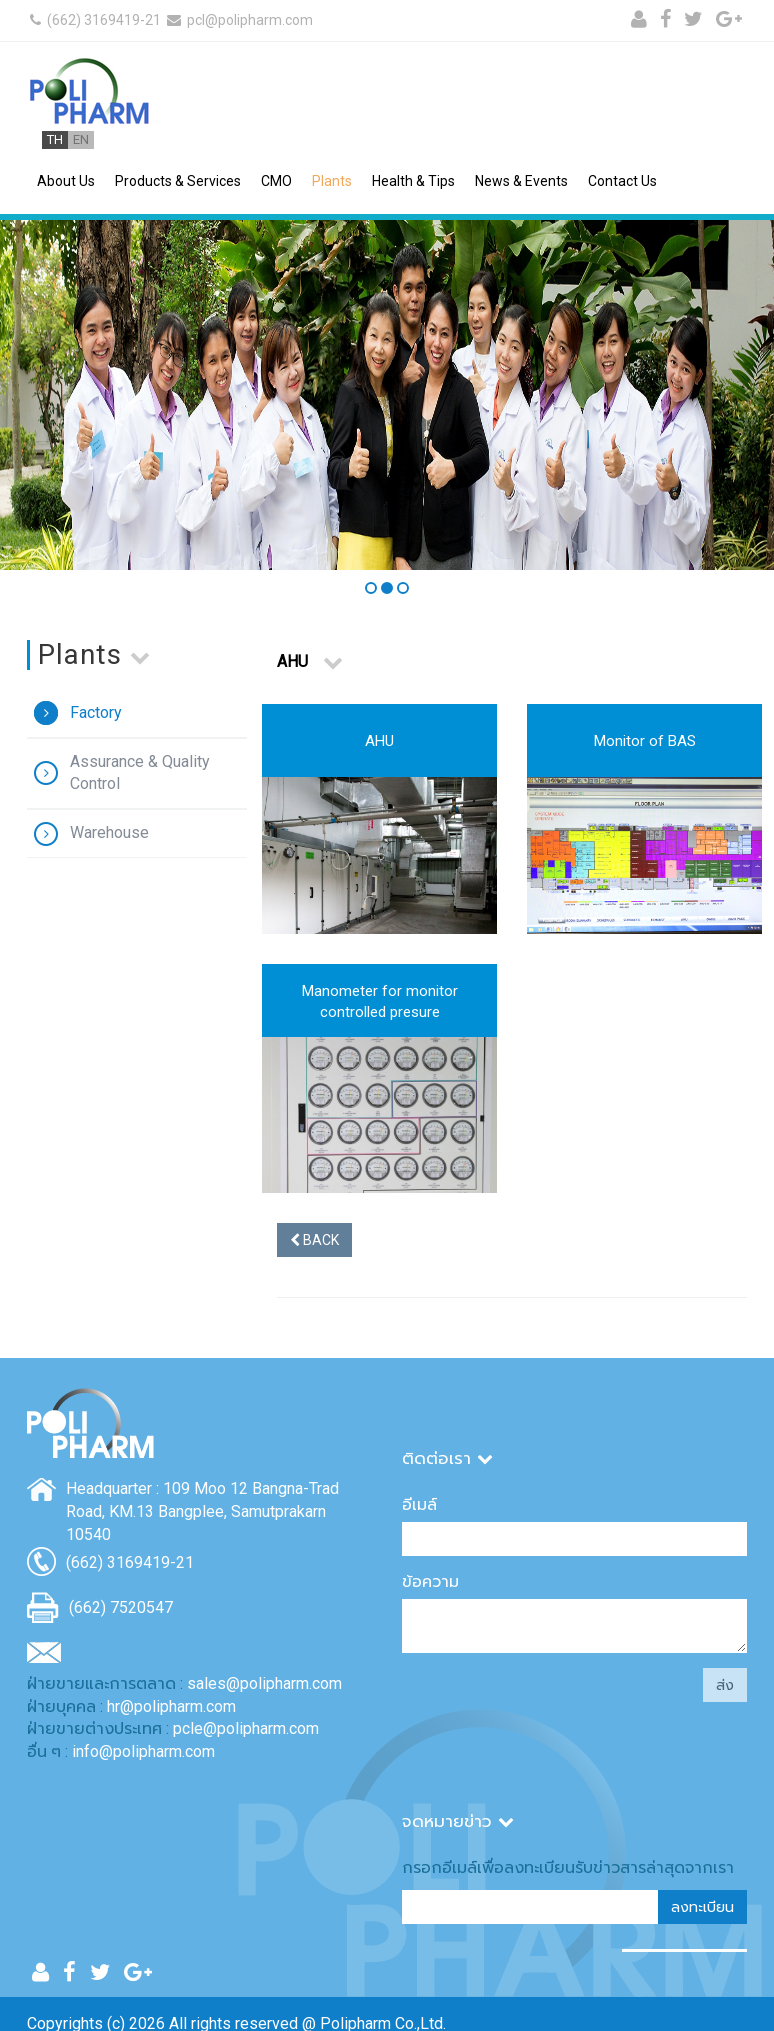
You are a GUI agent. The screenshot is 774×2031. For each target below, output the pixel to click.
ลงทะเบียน (702, 1907)
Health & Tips (413, 181)
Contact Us (622, 181)
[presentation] (508, 1695)
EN (81, 139)
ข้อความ (430, 1581)
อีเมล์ (419, 1504)
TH (55, 139)
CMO (276, 181)
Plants (332, 181)
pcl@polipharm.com (238, 20)
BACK (314, 1240)
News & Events (521, 181)
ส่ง (725, 1685)
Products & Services (178, 181)
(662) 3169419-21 (94, 20)
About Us (66, 181)
